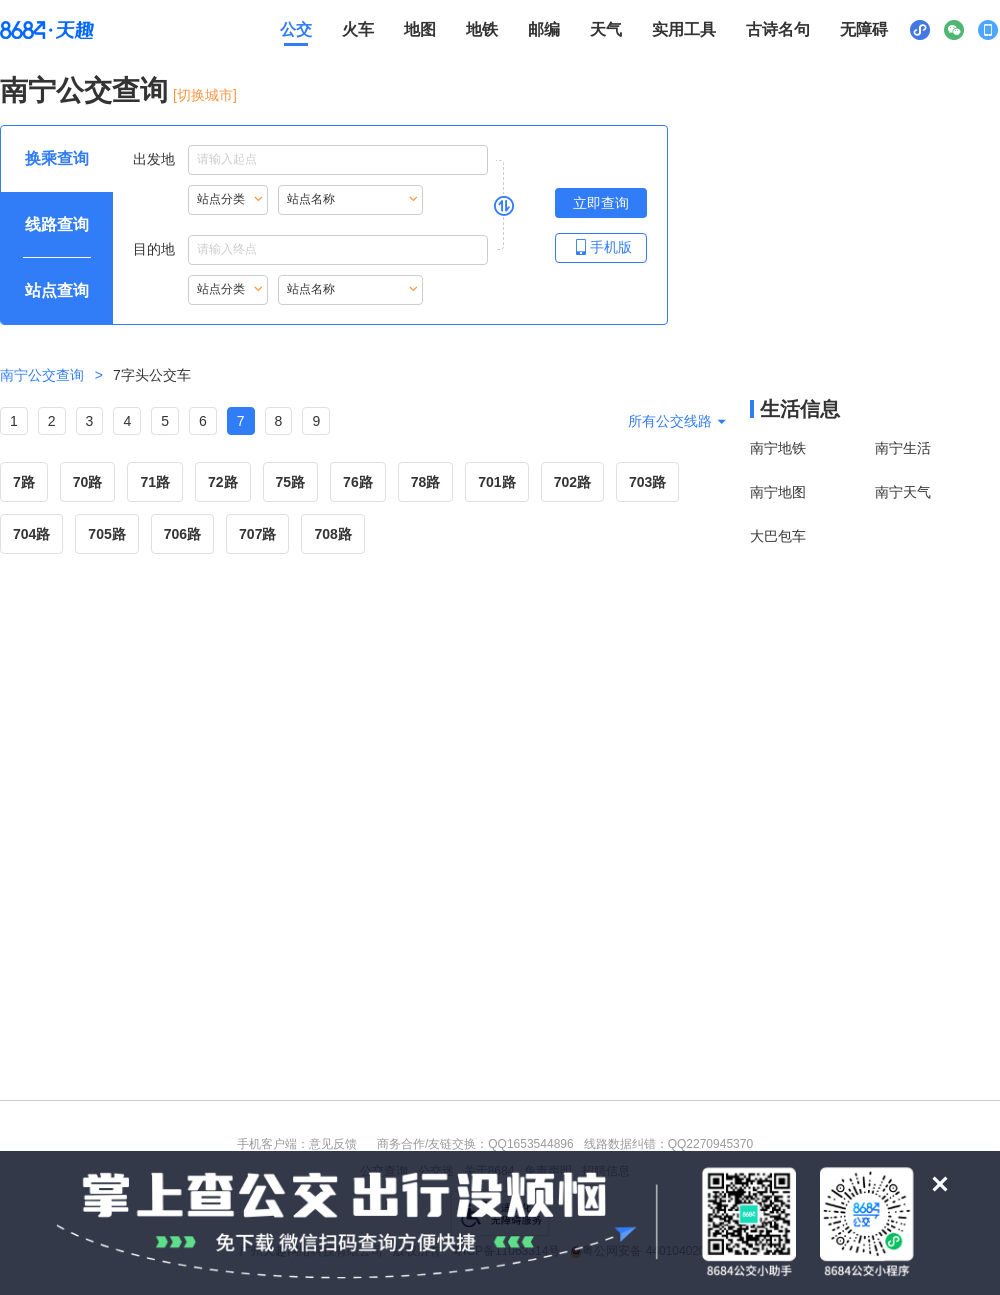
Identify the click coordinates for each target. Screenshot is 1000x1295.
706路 (182, 534)
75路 (291, 482)
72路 (223, 482)
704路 (31, 534)
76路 (358, 482)
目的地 (310, 250)
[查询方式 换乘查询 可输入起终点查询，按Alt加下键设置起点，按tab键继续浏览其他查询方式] (57, 159)
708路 (332, 534)
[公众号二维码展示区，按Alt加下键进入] (954, 30)
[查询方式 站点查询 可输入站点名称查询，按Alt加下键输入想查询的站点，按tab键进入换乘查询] (57, 291)
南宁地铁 (778, 448)
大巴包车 (778, 536)
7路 (24, 482)
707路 (257, 534)
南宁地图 (778, 492)
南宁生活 (903, 448)
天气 (606, 29)
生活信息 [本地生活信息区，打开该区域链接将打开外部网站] (800, 409)
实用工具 (684, 29)
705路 (106, 534)
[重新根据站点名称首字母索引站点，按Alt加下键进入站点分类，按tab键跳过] (228, 200)
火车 (358, 29)
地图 (420, 29)
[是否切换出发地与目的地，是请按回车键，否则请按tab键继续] (504, 205)
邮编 (544, 29)
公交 (296, 29)
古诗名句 (778, 29)
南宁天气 (903, 492)
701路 (496, 482)
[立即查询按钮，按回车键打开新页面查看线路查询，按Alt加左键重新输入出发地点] (601, 203)
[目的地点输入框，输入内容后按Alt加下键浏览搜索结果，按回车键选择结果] (338, 250)
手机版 (601, 246)
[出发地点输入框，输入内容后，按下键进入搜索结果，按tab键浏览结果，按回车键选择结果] (338, 160)
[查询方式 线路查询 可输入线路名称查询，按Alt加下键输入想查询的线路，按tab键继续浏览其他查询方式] (57, 225)
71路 (155, 482)
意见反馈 (333, 1144)
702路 (572, 482)
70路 (88, 482)
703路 (647, 482)
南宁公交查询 (84, 90)
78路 (426, 482)
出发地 (310, 160)
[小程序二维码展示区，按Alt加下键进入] (920, 30)
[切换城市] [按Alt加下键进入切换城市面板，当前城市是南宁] (205, 95)
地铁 (482, 29)
